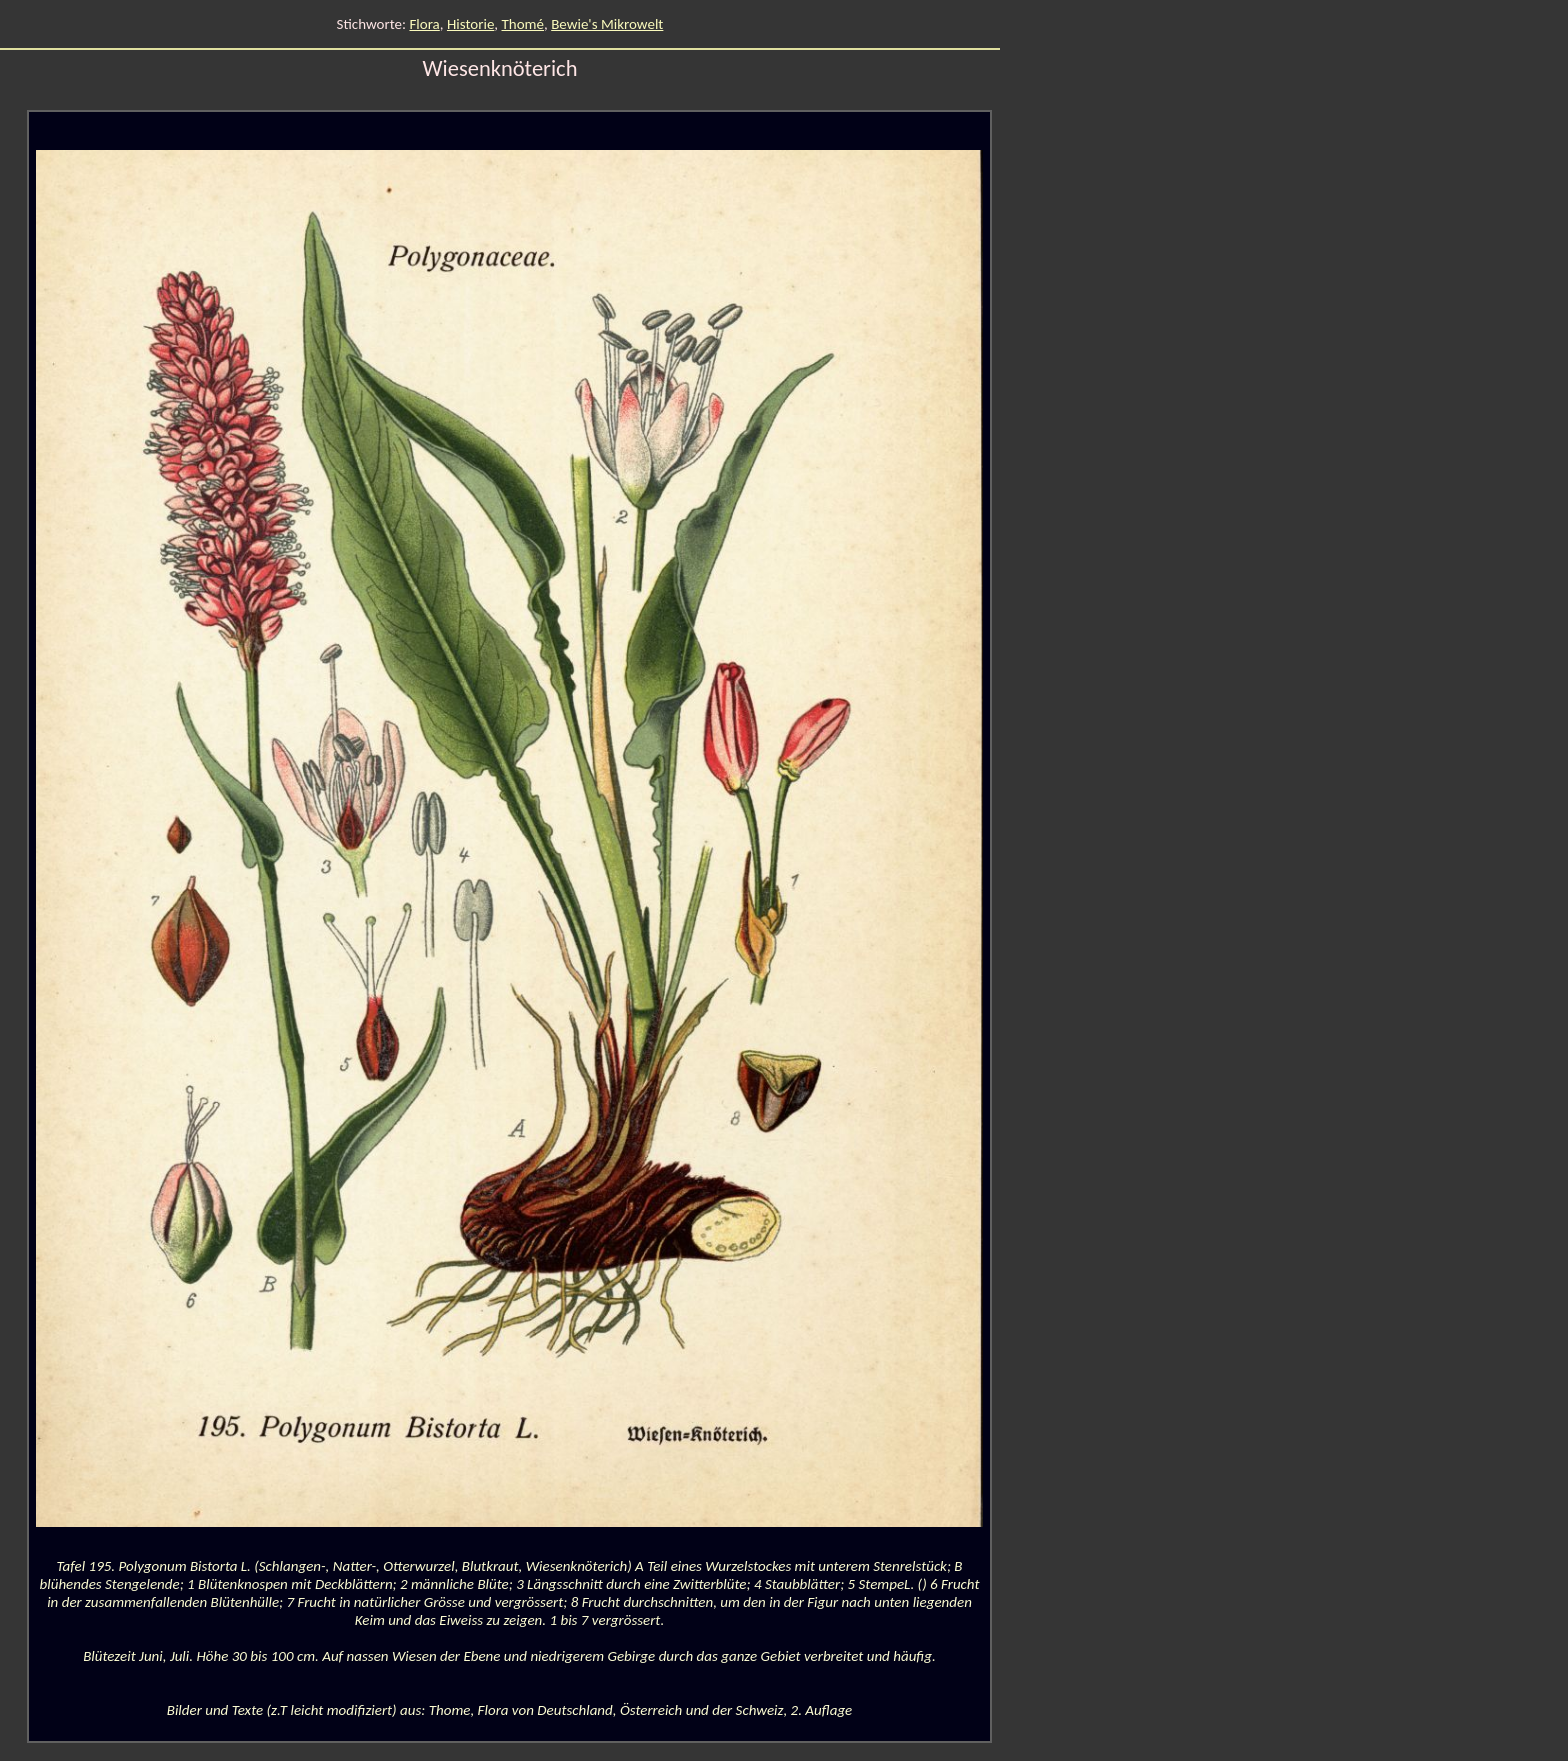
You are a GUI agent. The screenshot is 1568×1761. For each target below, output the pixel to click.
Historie (470, 24)
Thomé (523, 24)
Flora (424, 24)
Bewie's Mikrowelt (607, 24)
